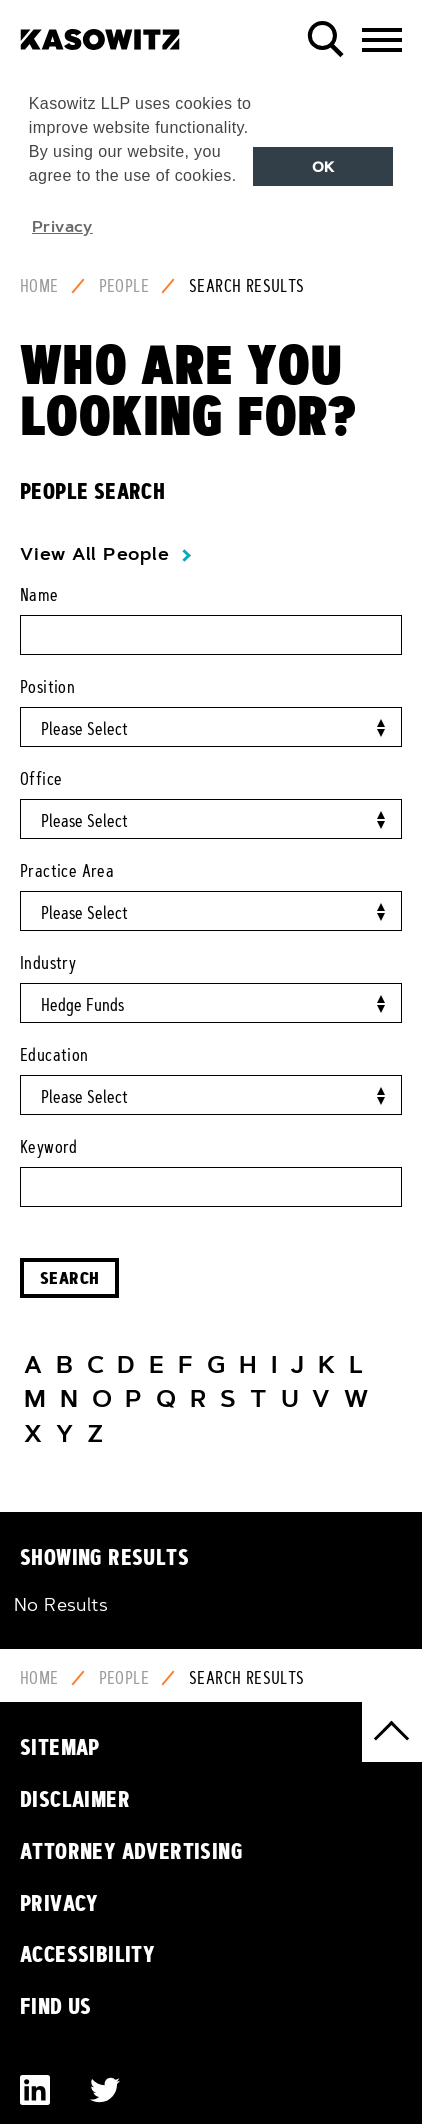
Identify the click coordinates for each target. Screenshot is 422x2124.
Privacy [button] (62, 226)
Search (69, 1277)
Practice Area (67, 871)
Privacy (59, 1903)
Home (39, 286)
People (124, 286)
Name (39, 595)
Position (47, 687)
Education (54, 1055)
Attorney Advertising (131, 1851)
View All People (94, 554)
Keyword (49, 1147)
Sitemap (60, 1747)
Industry (48, 963)
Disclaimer (75, 1799)
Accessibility (87, 1954)
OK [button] (323, 167)
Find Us (56, 2006)
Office (41, 779)
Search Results (247, 286)
